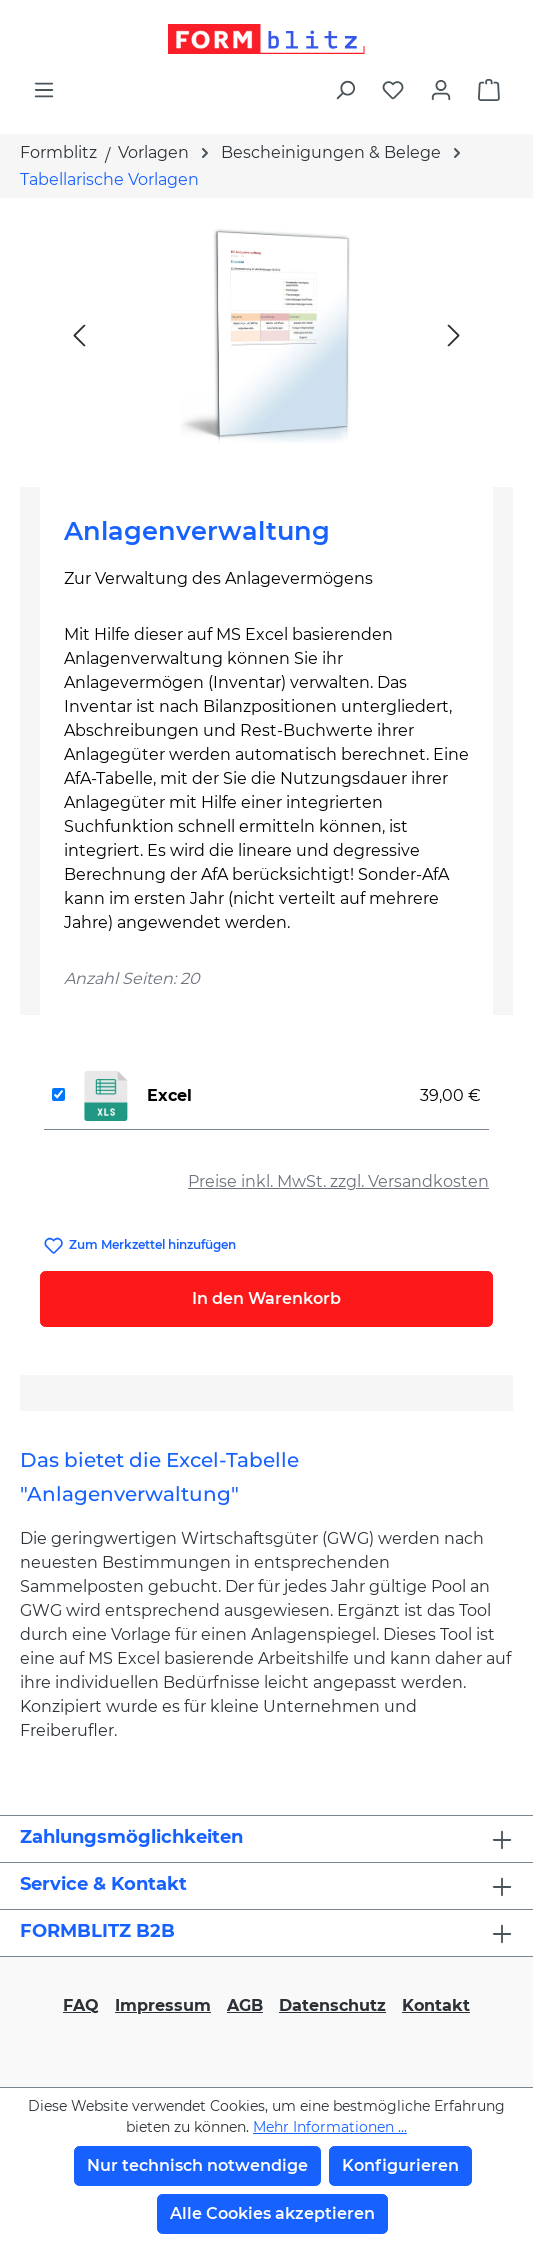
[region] (266, 334)
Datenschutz (332, 2005)
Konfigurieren (400, 2165)
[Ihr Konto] (441, 90)
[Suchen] (345, 90)
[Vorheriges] (79, 334)
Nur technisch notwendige (197, 2165)
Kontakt (436, 2005)
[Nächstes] (454, 334)
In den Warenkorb (266, 1298)
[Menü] (44, 90)
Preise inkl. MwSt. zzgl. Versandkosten (338, 1181)
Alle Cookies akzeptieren (272, 2213)
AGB (245, 2005)
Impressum (163, 2005)
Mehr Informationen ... (330, 2127)
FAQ (81, 2005)
